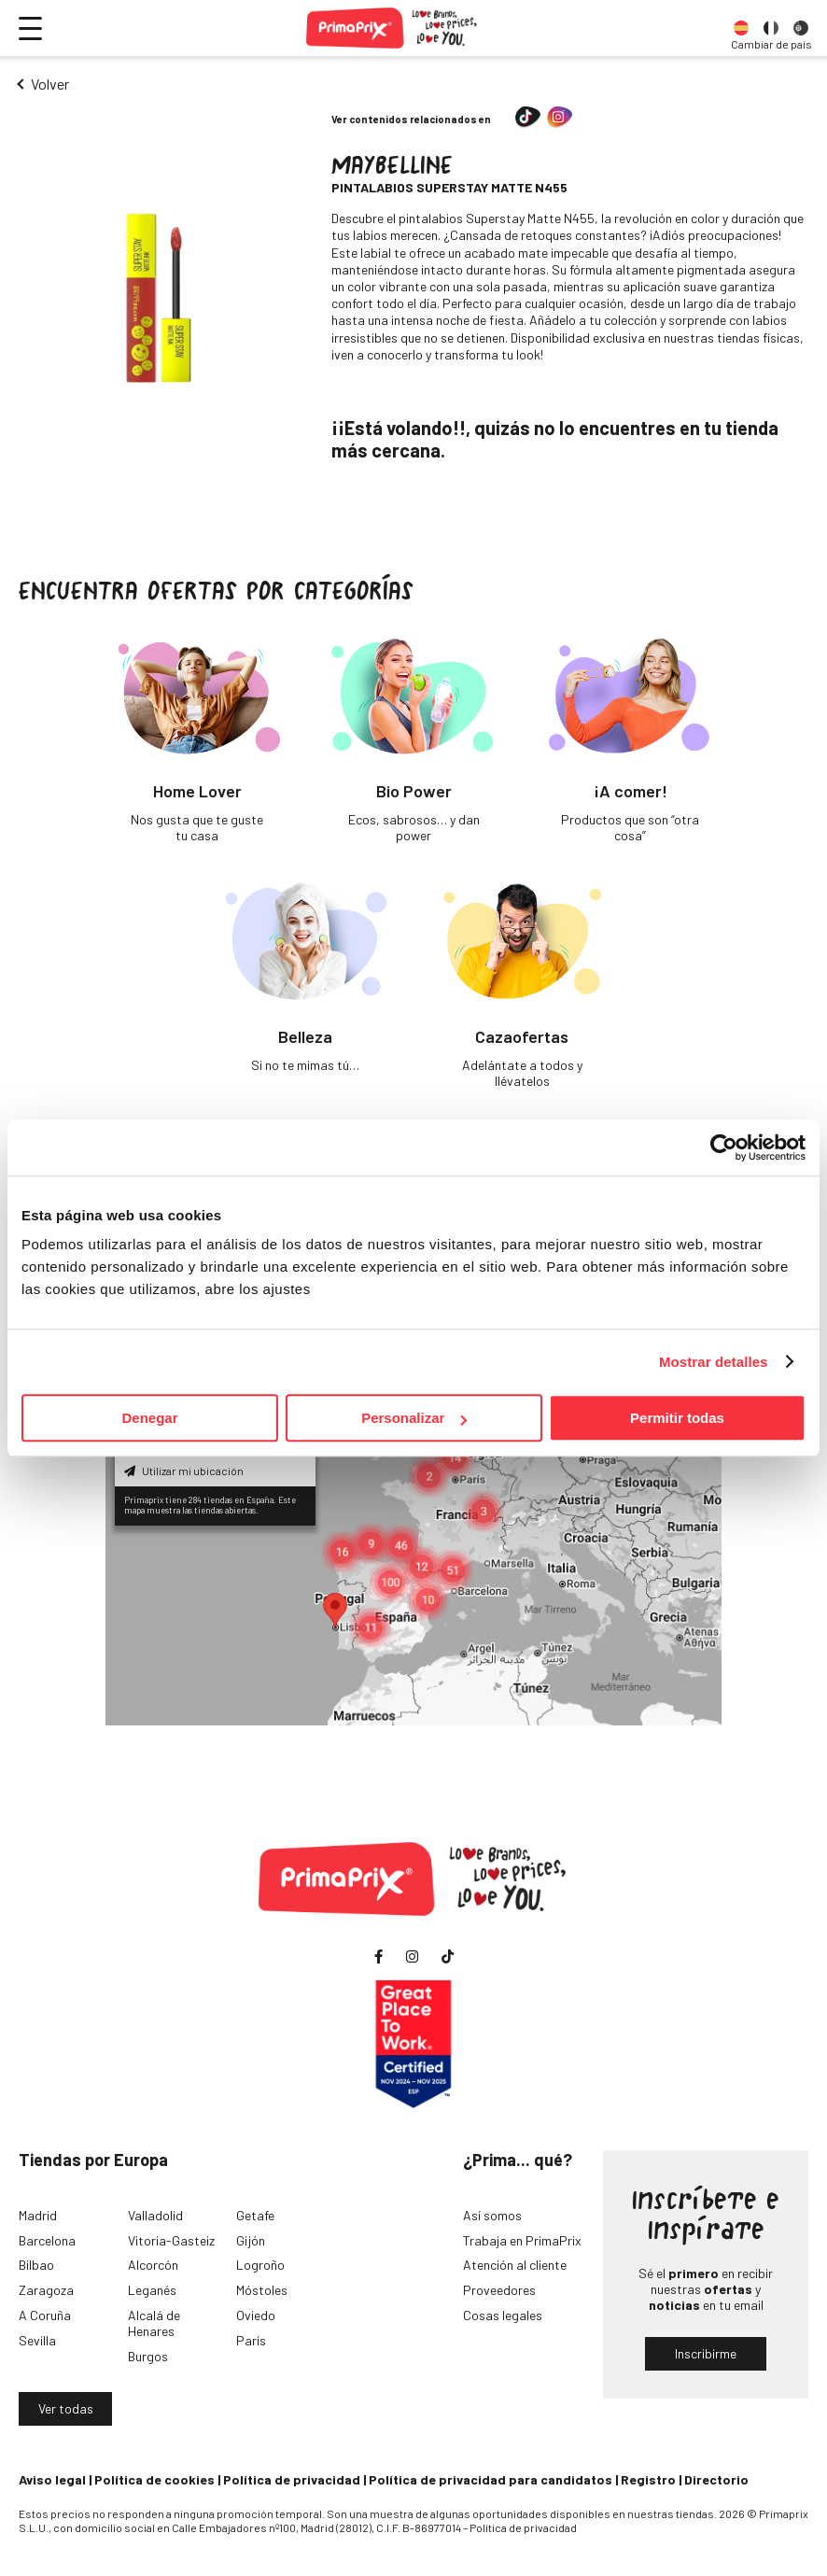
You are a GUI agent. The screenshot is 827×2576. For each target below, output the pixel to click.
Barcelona (47, 2240)
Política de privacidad (291, 2479)
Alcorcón (153, 2265)
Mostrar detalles (713, 1362)
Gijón (250, 2240)
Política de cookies (154, 2479)
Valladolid (155, 2215)
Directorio (716, 2479)
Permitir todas (677, 1418)
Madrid (38, 2215)
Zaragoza (46, 2290)
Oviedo (255, 2315)
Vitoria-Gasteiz (171, 2240)
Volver (50, 83)
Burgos (148, 2356)
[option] (741, 28)
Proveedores (499, 2290)
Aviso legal (52, 2479)
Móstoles (261, 2290)
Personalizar (414, 1418)
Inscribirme (705, 2353)
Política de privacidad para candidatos (490, 2479)
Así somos (492, 2215)
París (251, 2340)
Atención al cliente (515, 2265)
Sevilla (37, 2340)
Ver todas (65, 2408)
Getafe (255, 2215)
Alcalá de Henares (154, 2323)
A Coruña (45, 2315)
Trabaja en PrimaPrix (522, 2240)
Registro (648, 2479)
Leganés (152, 2290)
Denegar (149, 1418)
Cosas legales (502, 2315)
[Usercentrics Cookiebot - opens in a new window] (724, 1147)
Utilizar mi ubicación (184, 1470)
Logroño (260, 2265)
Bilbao (36, 2265)
